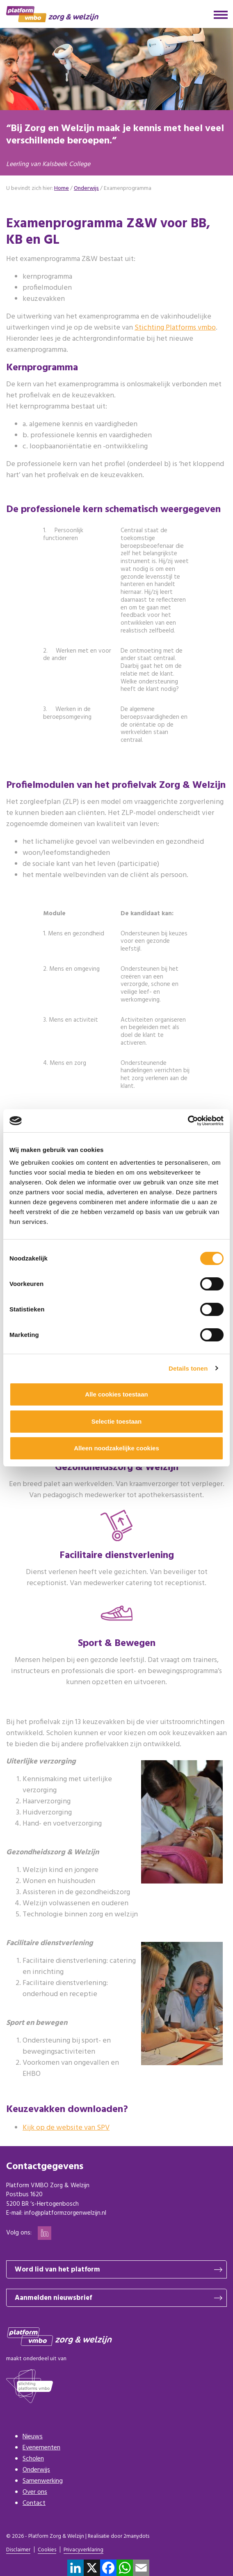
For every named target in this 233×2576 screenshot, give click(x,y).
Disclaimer (18, 2550)
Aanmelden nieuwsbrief (53, 2298)
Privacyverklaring (83, 2550)
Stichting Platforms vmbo (175, 328)
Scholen (33, 2459)
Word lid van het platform (57, 2269)
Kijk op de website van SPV (66, 2128)
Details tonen (188, 1368)
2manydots (136, 2536)
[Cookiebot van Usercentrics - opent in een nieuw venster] (188, 1120)
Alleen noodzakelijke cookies (116, 1448)
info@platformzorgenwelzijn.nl (65, 2213)
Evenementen (41, 2447)
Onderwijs (36, 2470)
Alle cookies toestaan (116, 1394)
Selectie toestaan (116, 1421)
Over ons (35, 2492)
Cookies (47, 2550)
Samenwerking (43, 2481)
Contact (34, 2503)
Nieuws (33, 2436)
